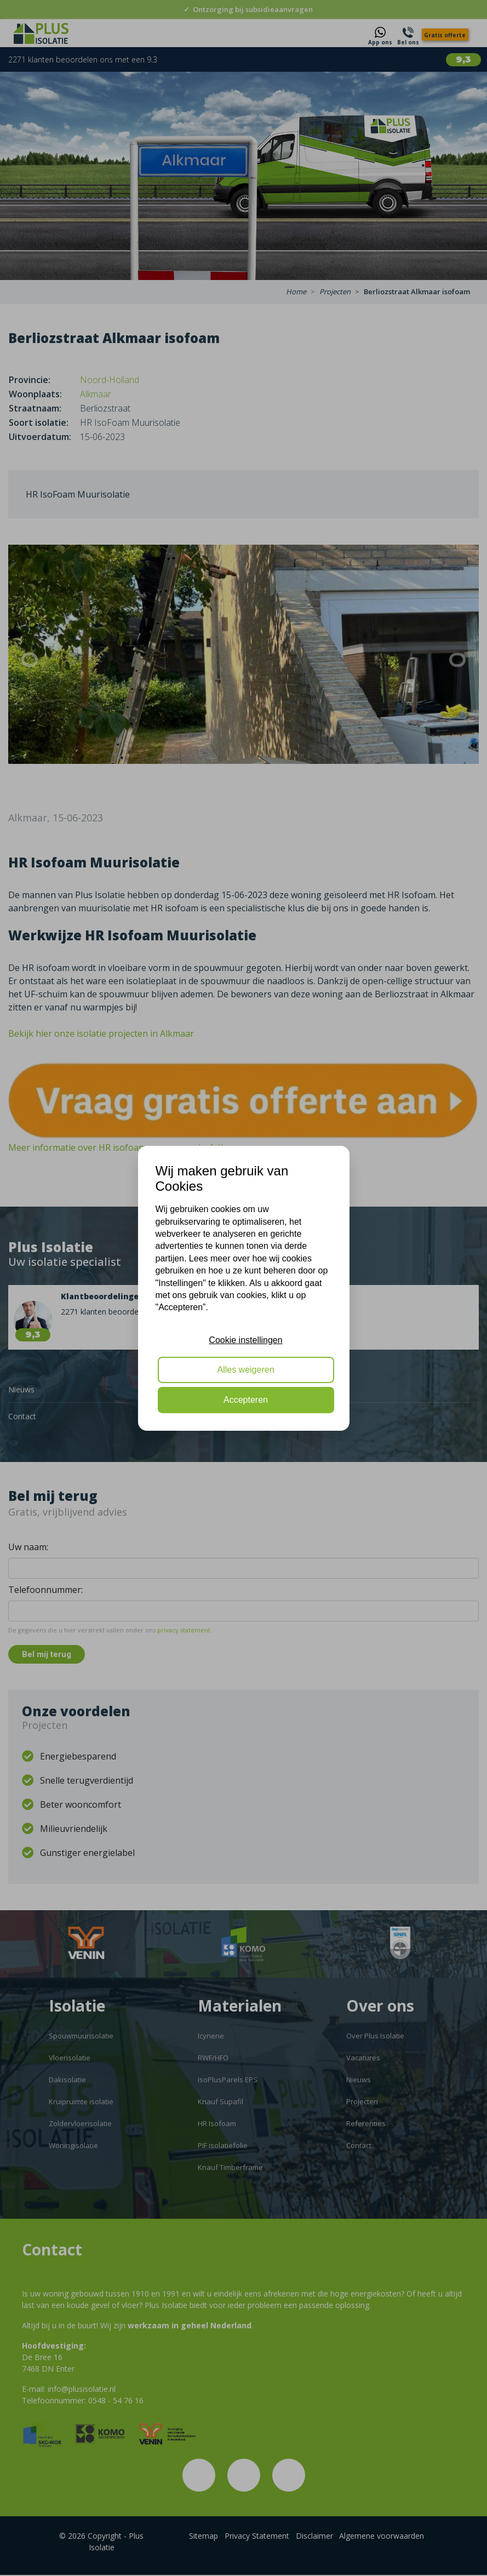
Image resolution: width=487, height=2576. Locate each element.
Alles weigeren (245, 1369)
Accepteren (246, 1399)
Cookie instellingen (245, 1340)
